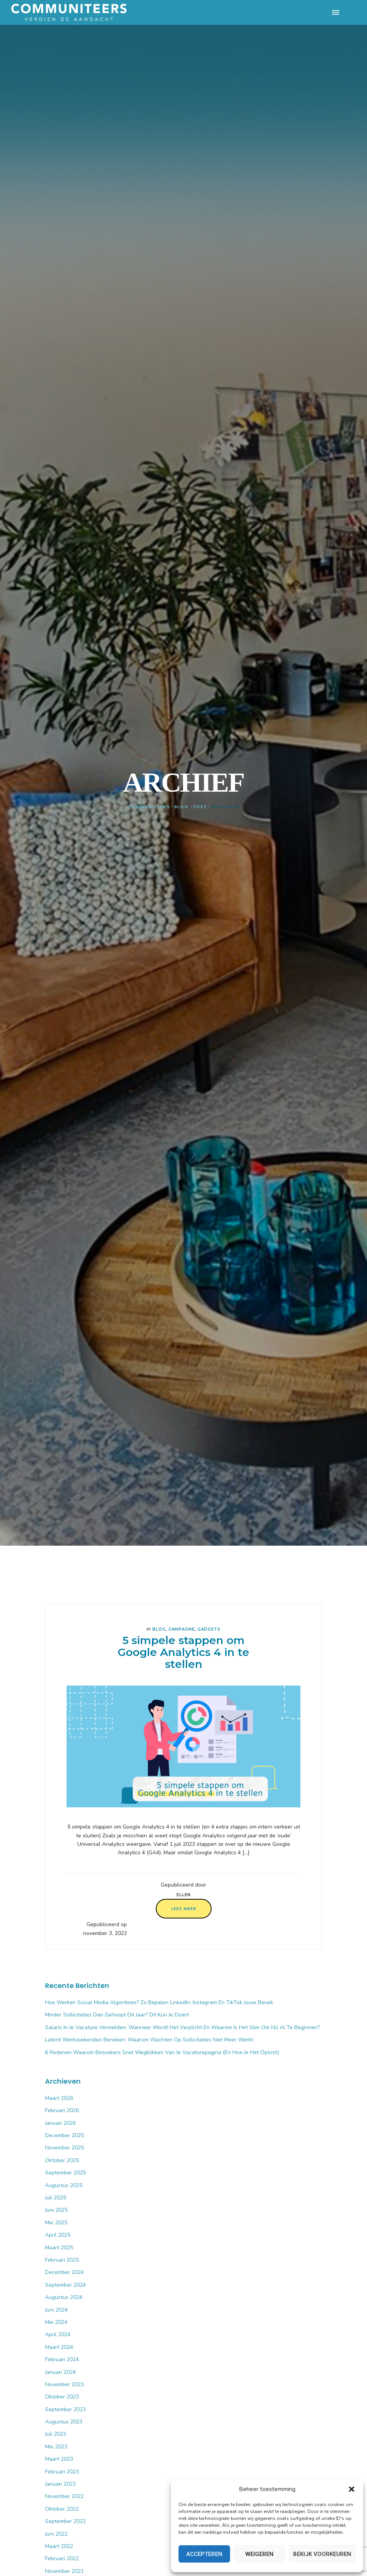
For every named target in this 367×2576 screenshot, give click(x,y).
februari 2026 (62, 2110)
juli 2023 (55, 2434)
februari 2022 (62, 2558)
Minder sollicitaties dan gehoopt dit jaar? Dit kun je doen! (117, 2014)
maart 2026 (59, 2098)
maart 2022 (59, 2546)
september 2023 (65, 2409)
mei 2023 (56, 2446)
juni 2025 (56, 2210)
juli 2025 (55, 2197)
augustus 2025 (63, 2185)
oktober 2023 (62, 2396)
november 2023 (64, 2384)
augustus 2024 (63, 2297)
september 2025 (65, 2172)
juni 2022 (56, 2534)
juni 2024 (56, 2310)
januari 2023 (60, 2484)
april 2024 (57, 2334)
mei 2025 (56, 2222)
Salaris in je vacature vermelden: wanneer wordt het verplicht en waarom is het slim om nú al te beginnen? (182, 2027)
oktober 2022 (62, 2509)
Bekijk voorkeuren (322, 2554)
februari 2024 (62, 2359)
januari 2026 (60, 2123)
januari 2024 (60, 2372)
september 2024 (65, 2285)
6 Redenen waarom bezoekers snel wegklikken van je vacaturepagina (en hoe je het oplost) (162, 2052)
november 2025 (64, 2147)
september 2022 (65, 2521)
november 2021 (64, 2571)
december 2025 (64, 2135)
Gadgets (208, 1629)
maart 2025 (59, 2247)
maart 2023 (59, 2459)
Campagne (181, 1629)
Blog (159, 1629)
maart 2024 (59, 2347)
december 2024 (64, 2272)
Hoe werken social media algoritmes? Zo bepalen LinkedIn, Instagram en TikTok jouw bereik (159, 2002)
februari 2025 (62, 2260)
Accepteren (204, 2554)
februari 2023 (62, 2471)
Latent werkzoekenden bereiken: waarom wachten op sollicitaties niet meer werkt (149, 2039)
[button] (351, 2489)
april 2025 (57, 2235)
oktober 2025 (62, 2160)
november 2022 (64, 2496)
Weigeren (259, 2554)
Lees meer (183, 1908)
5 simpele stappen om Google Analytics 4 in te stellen (183, 1652)
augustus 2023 (63, 2421)
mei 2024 (56, 2322)
